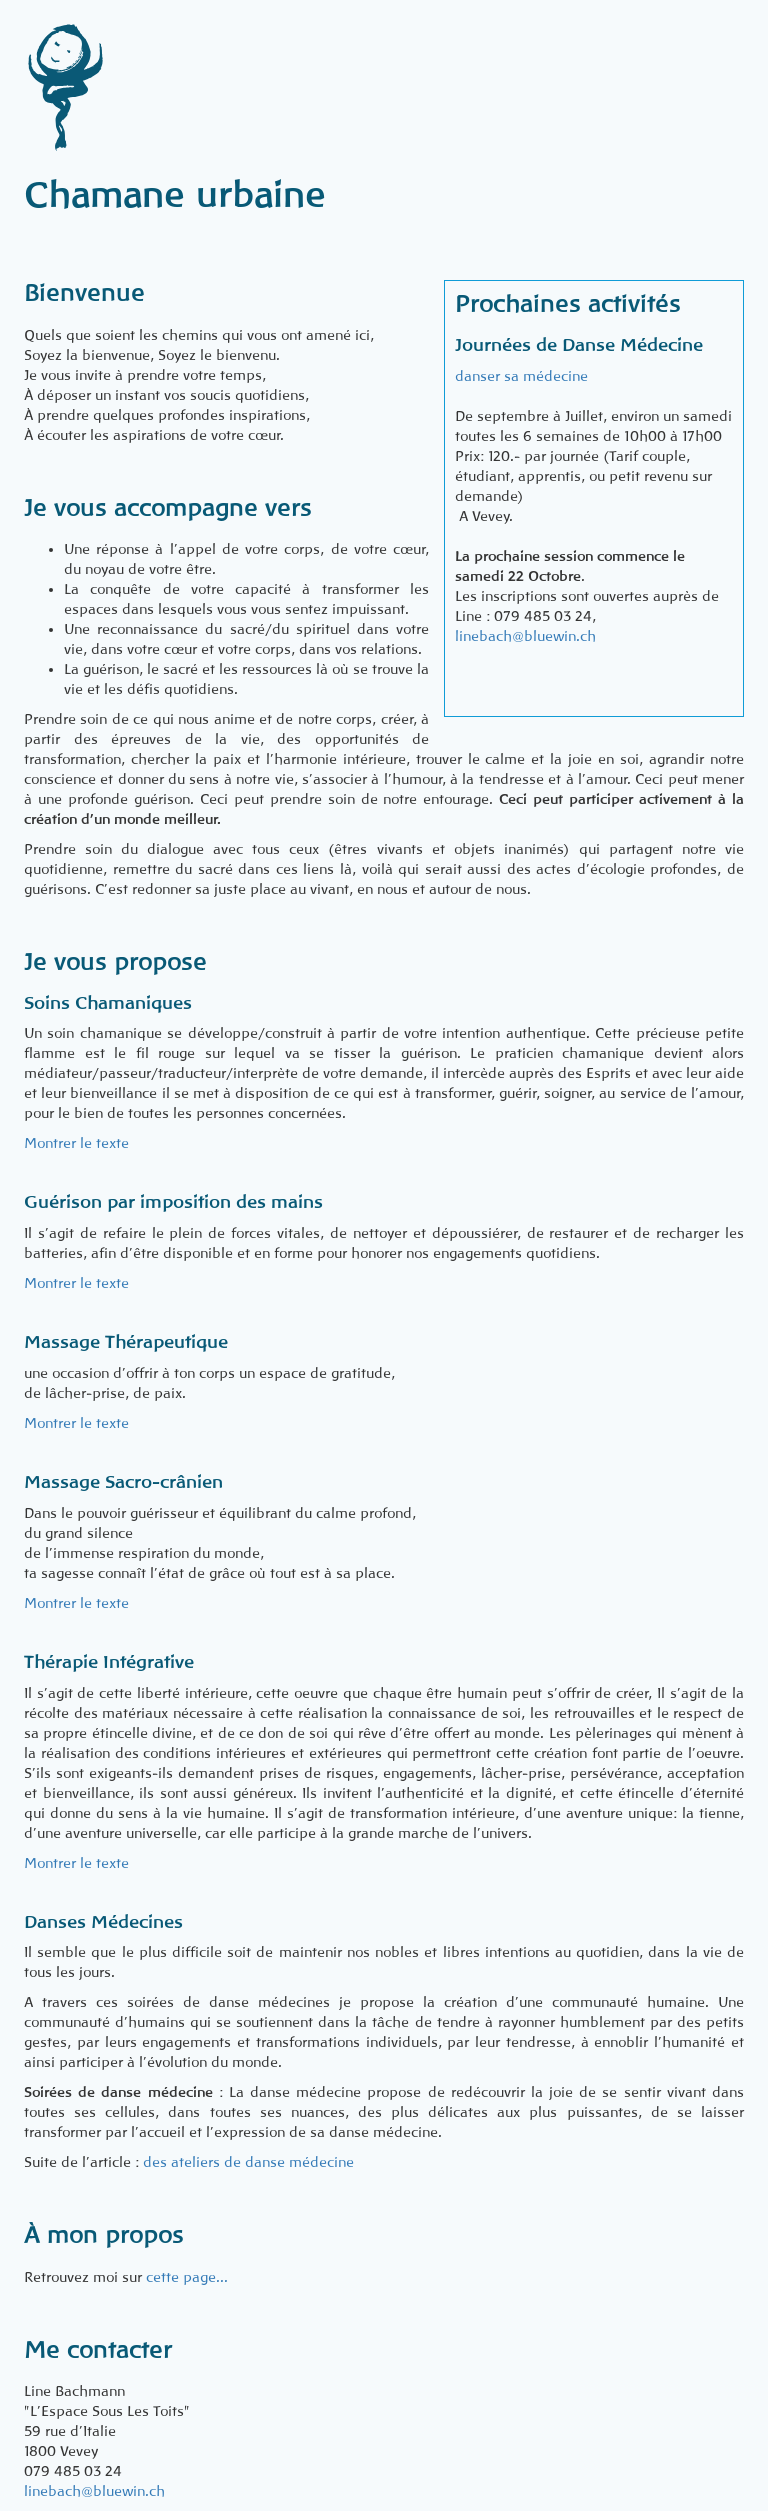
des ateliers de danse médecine (248, 2162)
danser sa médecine (521, 376)
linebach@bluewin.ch (525, 636)
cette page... (187, 2277)
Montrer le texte (76, 1143)
